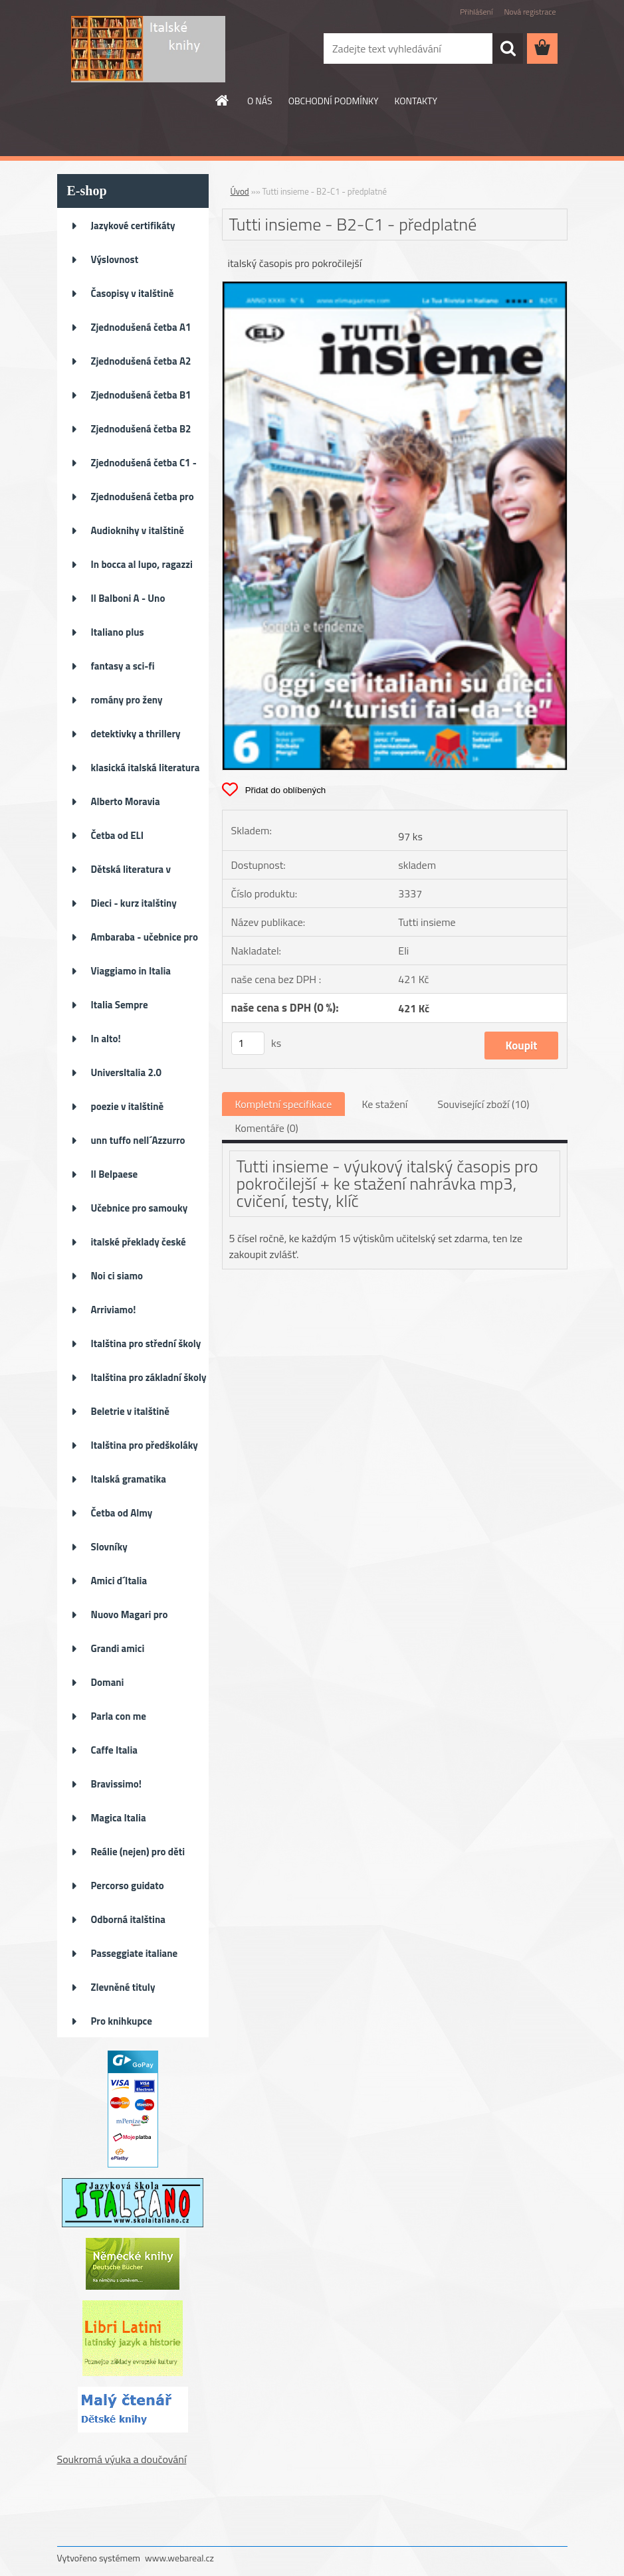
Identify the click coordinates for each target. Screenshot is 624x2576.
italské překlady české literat (138, 1246)
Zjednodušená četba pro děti (142, 501)
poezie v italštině (127, 1106)
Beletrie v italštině (130, 1411)
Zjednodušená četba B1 (141, 395)
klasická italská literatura (145, 767)
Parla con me (118, 1716)
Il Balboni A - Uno (128, 598)
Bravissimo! (116, 1784)
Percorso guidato (127, 1885)
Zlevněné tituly (123, 1987)
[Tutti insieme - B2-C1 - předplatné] (395, 287)
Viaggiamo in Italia (131, 970)
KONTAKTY (416, 101)
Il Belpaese (114, 1174)
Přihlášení (476, 11)
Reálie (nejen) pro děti (138, 1851)
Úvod (240, 191)
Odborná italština (128, 1919)
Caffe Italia (114, 1750)
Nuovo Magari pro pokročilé (129, 1619)
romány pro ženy (127, 699)
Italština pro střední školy (146, 1343)
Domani (107, 1682)
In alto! (106, 1038)
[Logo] (148, 49)
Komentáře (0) (266, 1128)
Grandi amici (118, 1648)
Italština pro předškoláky (144, 1445)
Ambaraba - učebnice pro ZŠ (144, 941)
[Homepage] (222, 100)
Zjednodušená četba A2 (141, 361)
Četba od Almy (122, 1512)
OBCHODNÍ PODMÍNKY (333, 101)
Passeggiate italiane (134, 1953)
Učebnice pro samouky (139, 1208)
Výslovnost (115, 259)
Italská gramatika (128, 1479)
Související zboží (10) (483, 1104)
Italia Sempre (119, 1004)
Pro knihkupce (121, 2021)
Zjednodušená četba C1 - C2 (144, 467)
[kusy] (247, 1043)
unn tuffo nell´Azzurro (138, 1140)
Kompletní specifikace (283, 1104)
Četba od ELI (117, 835)
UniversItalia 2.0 (126, 1072)
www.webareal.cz (179, 2558)
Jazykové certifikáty (133, 225)
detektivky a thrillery (136, 733)
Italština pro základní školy (149, 1377)
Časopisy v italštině (132, 293)
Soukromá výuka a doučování (122, 2459)
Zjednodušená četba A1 (141, 327)
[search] (507, 48)
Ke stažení (384, 1104)
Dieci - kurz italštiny (134, 903)
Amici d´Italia (119, 1580)
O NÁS (259, 101)
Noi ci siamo (117, 1275)
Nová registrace (530, 11)
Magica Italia (118, 1817)
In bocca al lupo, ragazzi (142, 564)
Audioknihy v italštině (138, 530)
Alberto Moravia (125, 801)
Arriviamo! (113, 1309)
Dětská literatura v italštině (131, 873)
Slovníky (109, 1546)
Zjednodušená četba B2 (141, 428)
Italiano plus (117, 632)
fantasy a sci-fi (123, 666)
